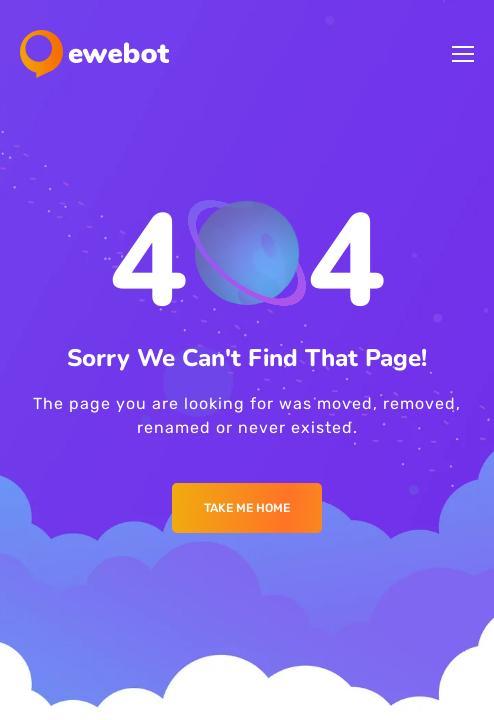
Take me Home (247, 508)
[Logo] (94, 54)
